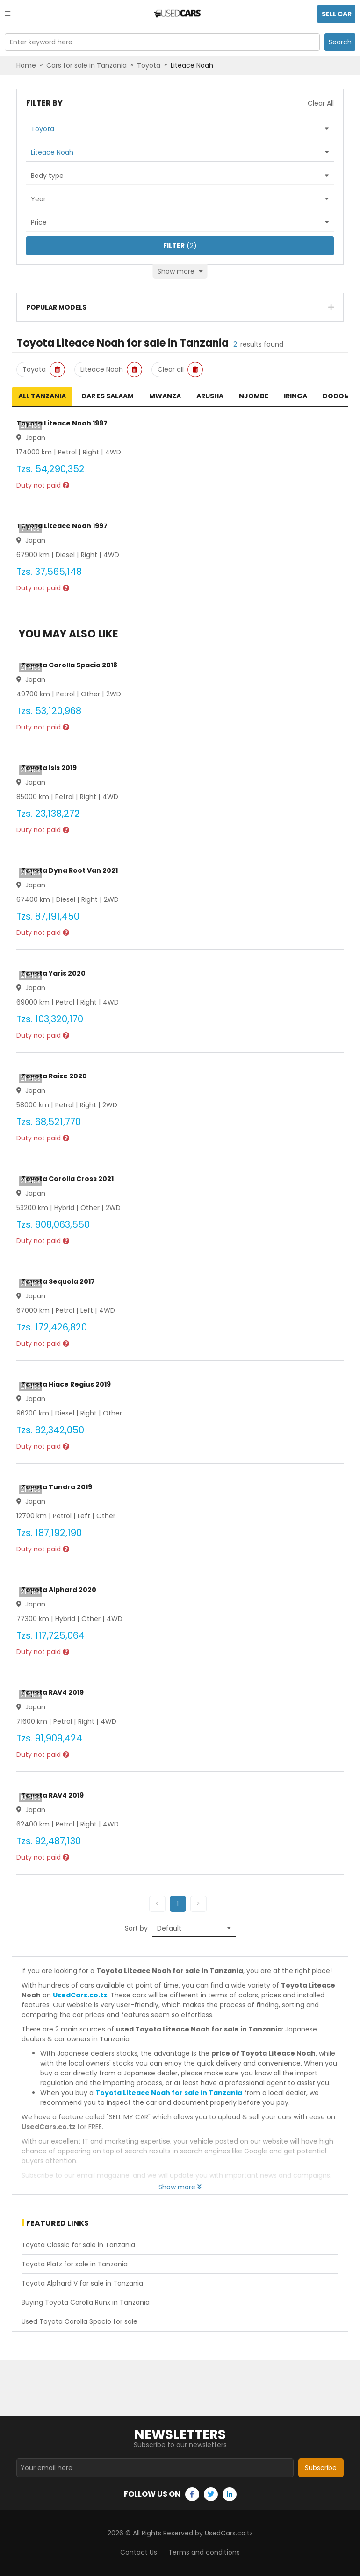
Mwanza (165, 396)
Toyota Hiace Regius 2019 (66, 1384)
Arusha (209, 396)
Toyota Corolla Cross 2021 (67, 1178)
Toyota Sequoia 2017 (58, 1281)
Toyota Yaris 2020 (53, 973)
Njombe (253, 396)
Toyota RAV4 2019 (52, 1692)
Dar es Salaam (107, 396)
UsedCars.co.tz (80, 1995)
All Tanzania (42, 396)
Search (340, 42)
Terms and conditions (204, 2552)
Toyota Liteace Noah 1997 (62, 423)
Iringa (295, 396)
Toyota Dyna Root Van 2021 (69, 870)
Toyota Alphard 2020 (58, 1589)
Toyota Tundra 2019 (56, 1487)
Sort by (136, 1928)
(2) (180, 245)
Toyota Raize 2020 (54, 1076)
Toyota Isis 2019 (49, 767)
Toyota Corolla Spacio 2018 (69, 665)
